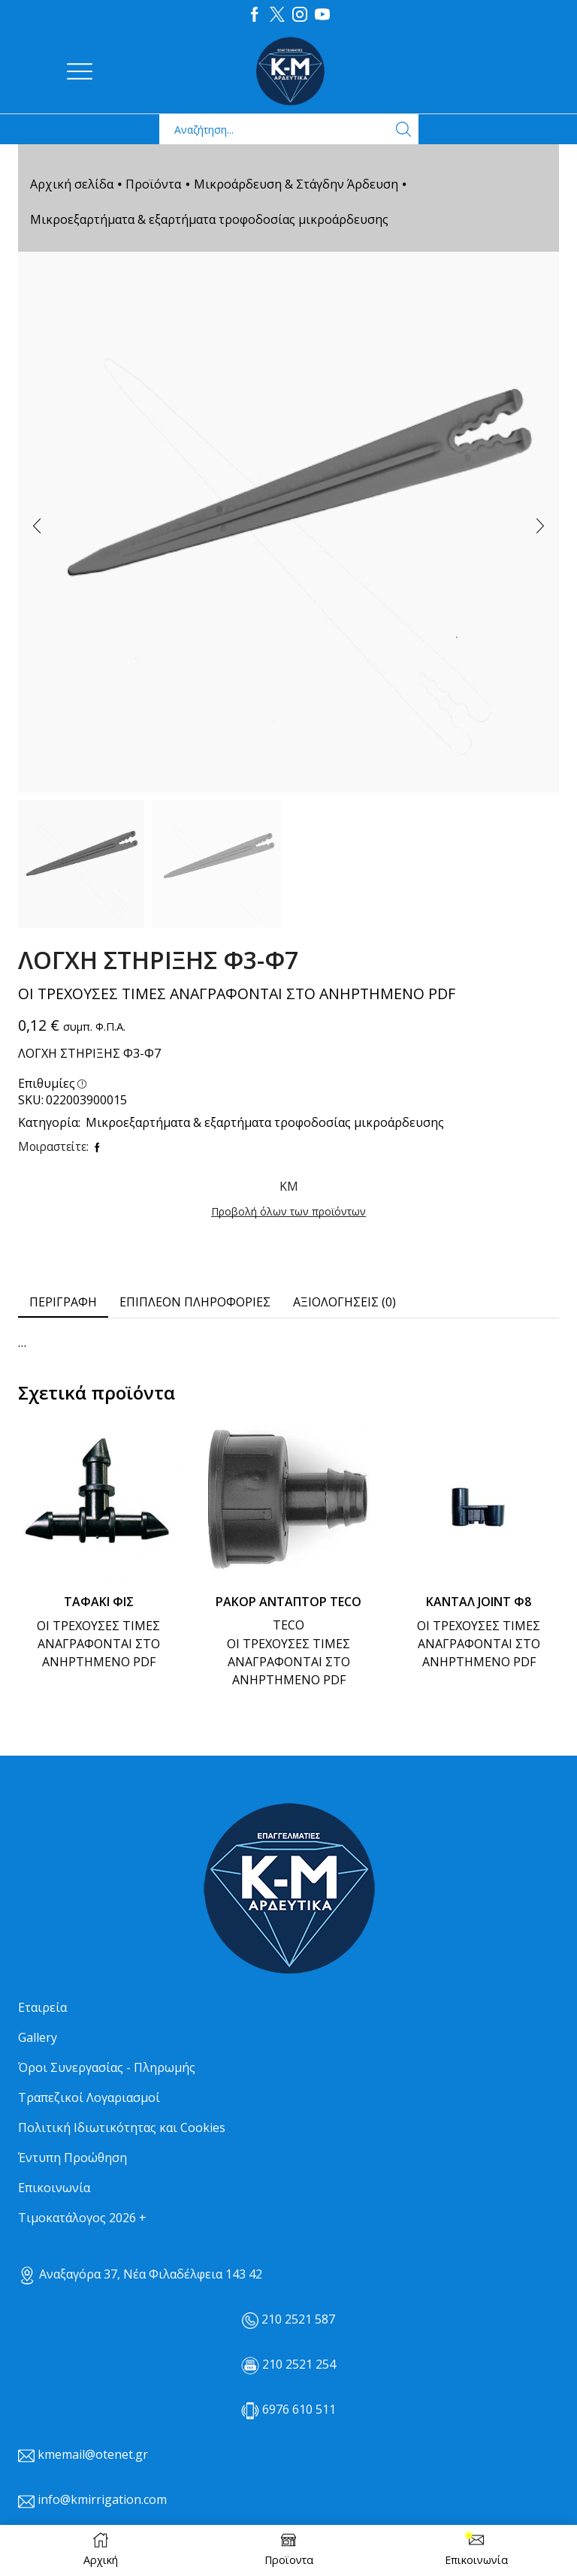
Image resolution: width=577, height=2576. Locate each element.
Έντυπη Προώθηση (72, 2157)
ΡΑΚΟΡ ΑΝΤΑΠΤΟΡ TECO (288, 1601)
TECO (288, 1625)
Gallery (37, 2037)
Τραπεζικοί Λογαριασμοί (89, 2097)
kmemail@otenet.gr (93, 2454)
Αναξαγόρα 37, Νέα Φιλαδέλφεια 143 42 (140, 2274)
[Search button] (403, 129)
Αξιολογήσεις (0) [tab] (344, 1302)
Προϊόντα (153, 184)
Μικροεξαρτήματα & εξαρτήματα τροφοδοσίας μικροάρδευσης (209, 219)
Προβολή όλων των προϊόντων (288, 1211)
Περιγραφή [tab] (63, 1302)
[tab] (63, 1302)
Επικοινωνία (54, 2187)
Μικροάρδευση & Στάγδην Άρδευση (296, 184)
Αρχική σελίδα (71, 184)
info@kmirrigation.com (102, 2499)
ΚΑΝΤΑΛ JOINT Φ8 (478, 1601)
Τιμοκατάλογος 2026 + (82, 2217)
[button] (37, 526)
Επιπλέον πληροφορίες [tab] (194, 1302)
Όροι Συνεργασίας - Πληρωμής (106, 2067)
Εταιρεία (42, 2007)
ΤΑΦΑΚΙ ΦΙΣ (99, 1601)
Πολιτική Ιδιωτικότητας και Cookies (121, 2127)
